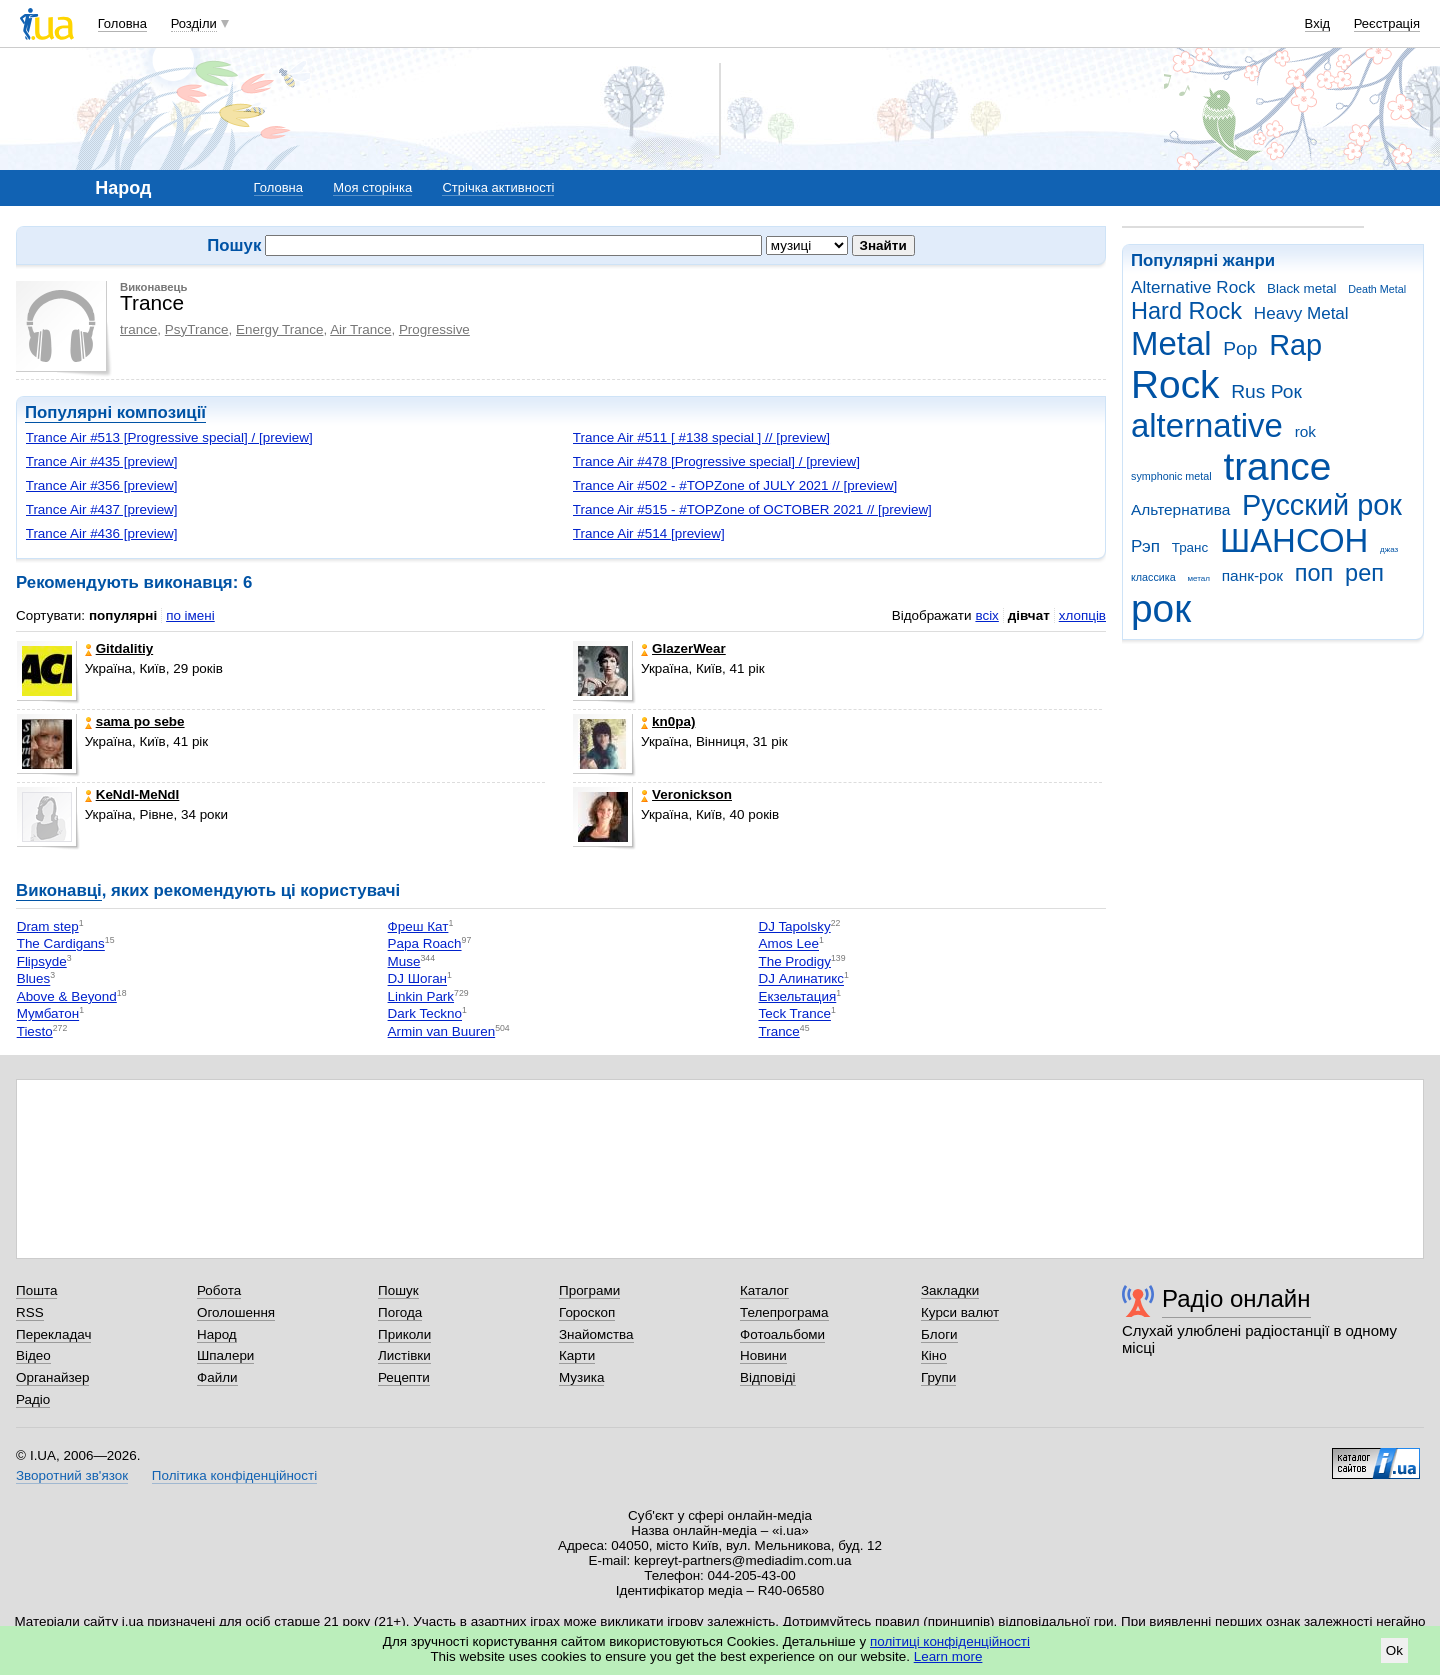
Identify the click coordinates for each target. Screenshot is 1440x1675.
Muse (404, 961)
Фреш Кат (418, 926)
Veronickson (686, 794)
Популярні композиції (115, 412)
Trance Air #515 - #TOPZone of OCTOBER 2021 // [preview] (752, 509)
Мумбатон (48, 1014)
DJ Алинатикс (800, 979)
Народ (217, 1334)
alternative (1207, 425)
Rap (1295, 345)
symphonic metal (1171, 476)
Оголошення (236, 1312)
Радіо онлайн (1236, 1298)
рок (1161, 608)
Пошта (36, 1290)
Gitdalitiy (119, 648)
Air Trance (360, 329)
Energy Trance (279, 329)
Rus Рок (1266, 391)
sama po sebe (135, 721)
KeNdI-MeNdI (132, 794)
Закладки (950, 1290)
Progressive (434, 329)
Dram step (48, 926)
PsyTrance (197, 329)
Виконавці (59, 890)
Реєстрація (1387, 23)
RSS (30, 1312)
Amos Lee (788, 944)
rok (1305, 431)
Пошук (398, 1290)
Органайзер (52, 1377)
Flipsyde (42, 961)
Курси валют (960, 1312)
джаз (1389, 549)
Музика (581, 1377)
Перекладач (53, 1334)
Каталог (764, 1290)
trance (1277, 466)
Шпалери (225, 1355)
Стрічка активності (498, 187)
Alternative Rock (1193, 287)
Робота (219, 1290)
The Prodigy (794, 961)
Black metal (1301, 288)
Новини (763, 1355)
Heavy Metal (1301, 313)
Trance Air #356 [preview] (102, 485)
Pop (1240, 348)
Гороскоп (587, 1312)
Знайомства (596, 1334)
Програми (589, 1290)
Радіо (33, 1399)
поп (1314, 573)
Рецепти (404, 1377)
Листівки (404, 1355)
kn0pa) (668, 721)
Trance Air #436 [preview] (102, 533)
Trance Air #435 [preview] (102, 461)
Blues (34, 979)
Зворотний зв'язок (72, 1475)
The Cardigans (61, 944)
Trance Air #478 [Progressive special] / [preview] (716, 461)
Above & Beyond (67, 996)
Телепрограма (784, 1312)
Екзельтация (797, 996)
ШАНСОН (1294, 540)
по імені (190, 615)
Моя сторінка (372, 187)
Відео (33, 1355)
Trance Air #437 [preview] (102, 509)
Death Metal (1377, 289)
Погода (400, 1312)
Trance (778, 1031)
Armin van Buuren (442, 1031)
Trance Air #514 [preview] (649, 533)
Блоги (939, 1334)
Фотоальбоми (782, 1334)
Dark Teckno (425, 1014)
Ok (1394, 1650)
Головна (122, 23)
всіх (986, 615)
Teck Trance (794, 1014)
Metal (1171, 343)
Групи (938, 1377)
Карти (577, 1355)
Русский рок (1322, 505)
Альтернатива (1180, 509)
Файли (217, 1377)
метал (1198, 578)
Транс (1190, 547)
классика (1153, 577)
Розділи (194, 23)
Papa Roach (425, 944)
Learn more (948, 1656)
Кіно (934, 1355)
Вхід (1318, 23)
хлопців (1082, 615)
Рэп (1145, 546)
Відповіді (768, 1377)
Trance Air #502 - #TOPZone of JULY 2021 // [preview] (735, 485)
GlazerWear (683, 648)
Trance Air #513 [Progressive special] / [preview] (169, 437)
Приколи (404, 1334)
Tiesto (35, 1031)
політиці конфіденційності (950, 1641)
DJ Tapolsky (794, 926)
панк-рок (1252, 575)
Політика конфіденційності (234, 1475)
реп (1364, 573)
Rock (1175, 384)
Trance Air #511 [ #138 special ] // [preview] (701, 437)
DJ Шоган (417, 979)
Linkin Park (421, 996)
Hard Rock (1186, 311)
